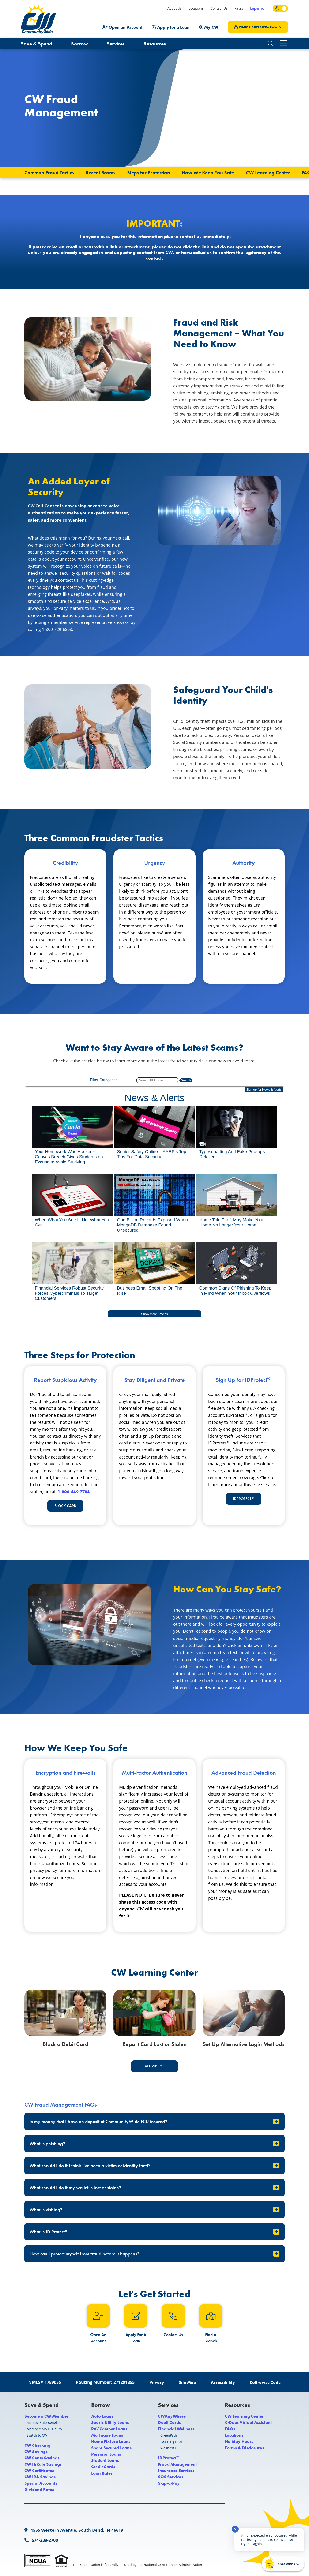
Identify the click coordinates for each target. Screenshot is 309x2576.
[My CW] (208, 27)
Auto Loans (102, 2421)
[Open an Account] (122, 27)
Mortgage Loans (107, 2440)
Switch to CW (37, 2440)
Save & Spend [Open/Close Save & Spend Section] (36, 43)
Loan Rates (102, 2478)
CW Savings (36, 2456)
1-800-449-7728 (74, 1494)
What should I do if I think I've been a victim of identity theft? (90, 2170)
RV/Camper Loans (109, 2433)
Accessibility (223, 2387)
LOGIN (258, 26)
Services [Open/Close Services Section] (116, 43)
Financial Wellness (176, 2433)
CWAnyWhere (172, 2421)
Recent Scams (100, 172)
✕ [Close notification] (235, 2529)
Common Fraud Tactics (49, 172)
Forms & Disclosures (244, 2452)
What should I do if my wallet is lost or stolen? (75, 2193)
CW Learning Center (244, 2421)
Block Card (65, 1508)
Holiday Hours (239, 2446)
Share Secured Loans (111, 2452)
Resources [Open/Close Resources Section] (154, 43)
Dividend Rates (39, 2494)
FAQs (230, 2433)
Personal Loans (106, 2459)
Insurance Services (176, 2475)
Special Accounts (40, 2488)
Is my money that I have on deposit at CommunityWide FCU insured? (98, 2126)
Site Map (187, 2387)
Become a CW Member (46, 2421)
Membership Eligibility (44, 2434)
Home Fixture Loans (110, 2446)
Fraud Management (177, 2469)
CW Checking (37, 2450)
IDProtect (168, 2462)
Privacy (156, 2387)
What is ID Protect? (48, 2237)
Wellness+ (168, 2453)
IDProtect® (243, 1501)
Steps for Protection (148, 172)
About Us (174, 8)
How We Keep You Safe (208, 172)
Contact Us (219, 8)
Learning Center (268, 172)
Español (258, 8)
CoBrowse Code (265, 2387)
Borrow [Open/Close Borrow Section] (79, 43)
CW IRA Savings (40, 2481)
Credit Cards (103, 2471)
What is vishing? (46, 2215)
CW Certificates (39, 2475)
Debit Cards (169, 2427)
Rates (238, 8)
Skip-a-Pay (169, 2488)
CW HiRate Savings (43, 2469)
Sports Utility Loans (110, 2427)
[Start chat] (283, 2563)
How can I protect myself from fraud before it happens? (84, 2259)
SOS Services (170, 2481)
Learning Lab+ (171, 2446)
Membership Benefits (43, 2427)
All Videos (155, 2071)
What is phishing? (47, 2148)
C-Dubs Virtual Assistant (248, 2427)
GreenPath (168, 2440)
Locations (196, 8)
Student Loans (105, 2465)
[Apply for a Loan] (171, 27)
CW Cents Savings (41, 2462)
